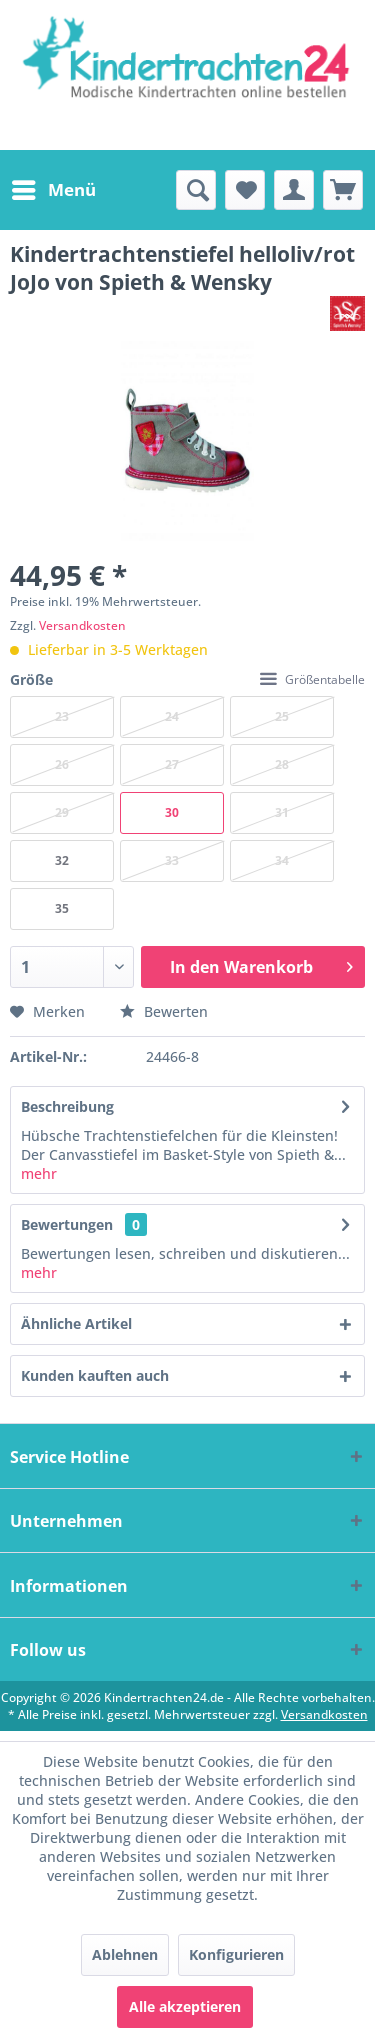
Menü (54, 187)
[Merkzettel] (245, 190)
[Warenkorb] (343, 190)
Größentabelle (312, 679)
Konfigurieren (236, 1954)
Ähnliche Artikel (76, 1323)
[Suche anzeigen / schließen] (196, 190)
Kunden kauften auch (95, 1375)
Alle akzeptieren (185, 2006)
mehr (39, 1173)
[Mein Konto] (294, 190)
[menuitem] (53, 190)
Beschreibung (67, 1106)
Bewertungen (67, 1224)
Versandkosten (82, 625)
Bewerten (164, 1011)
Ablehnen (125, 1954)
